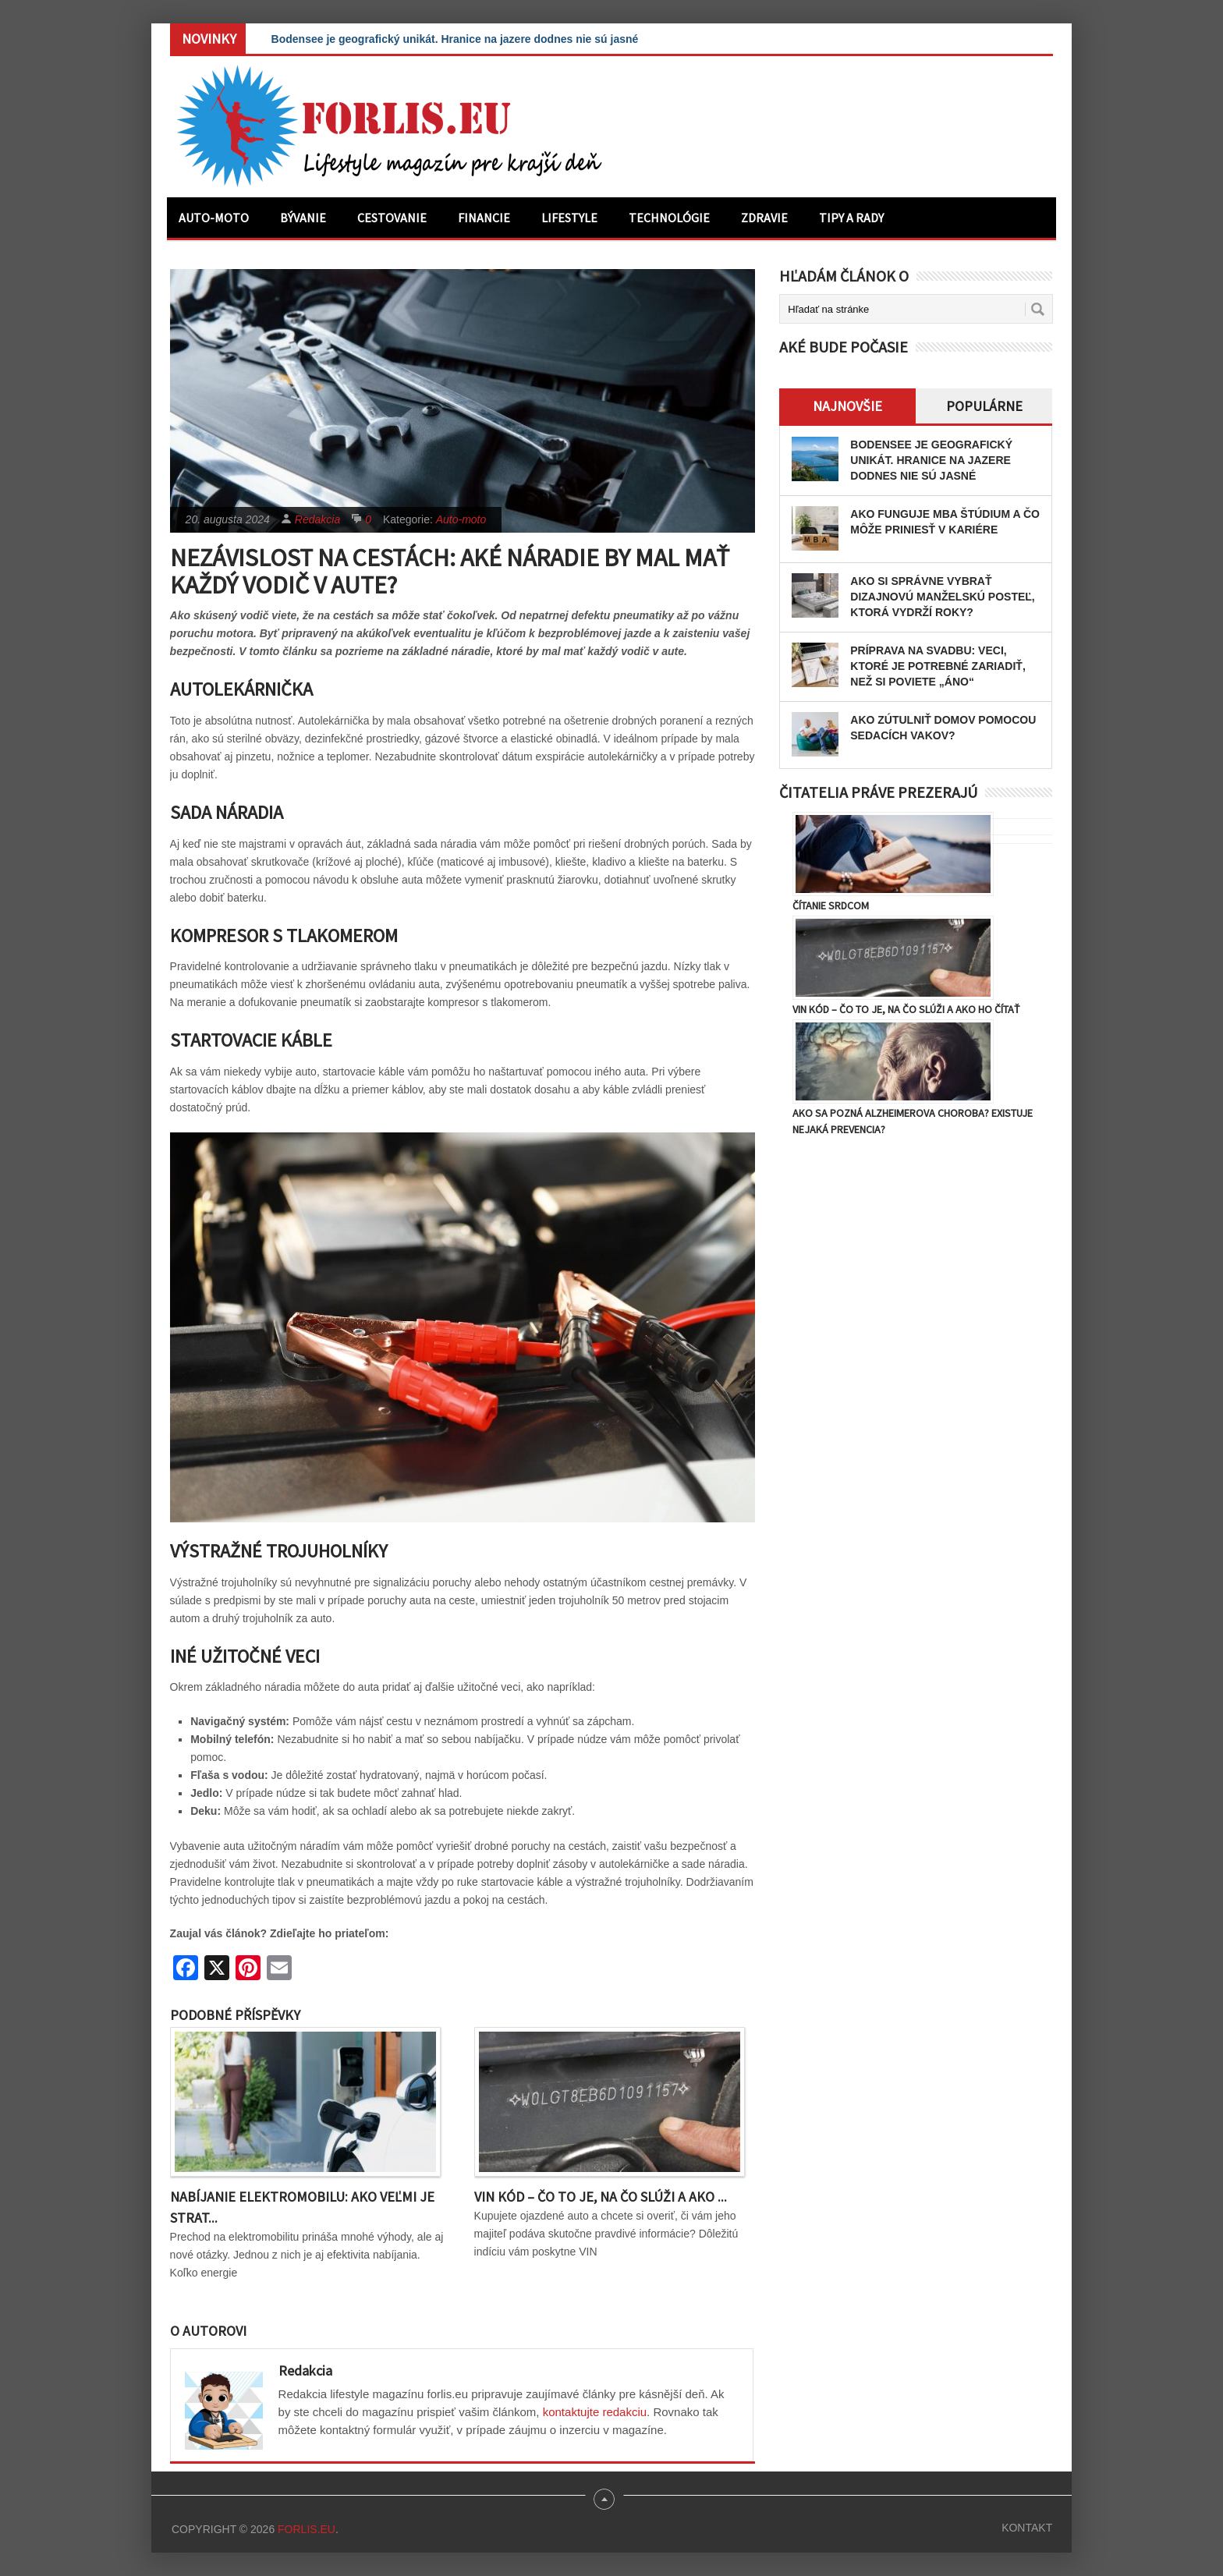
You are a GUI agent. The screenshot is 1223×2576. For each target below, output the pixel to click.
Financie (484, 217)
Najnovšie (847, 406)
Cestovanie (392, 217)
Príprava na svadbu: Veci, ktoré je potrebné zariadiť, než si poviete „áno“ (938, 666)
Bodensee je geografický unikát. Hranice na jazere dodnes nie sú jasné (455, 39)
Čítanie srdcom (830, 905)
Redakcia (317, 519)
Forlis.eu (306, 2529)
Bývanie (303, 217)
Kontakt (1026, 2527)
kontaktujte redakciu (595, 2411)
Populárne (984, 406)
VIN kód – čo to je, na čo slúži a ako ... (600, 2197)
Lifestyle (569, 217)
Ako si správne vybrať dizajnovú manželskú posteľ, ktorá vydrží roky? (942, 596)
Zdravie (764, 217)
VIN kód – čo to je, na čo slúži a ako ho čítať (906, 1009)
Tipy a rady (851, 217)
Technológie (669, 217)
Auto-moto (214, 217)
